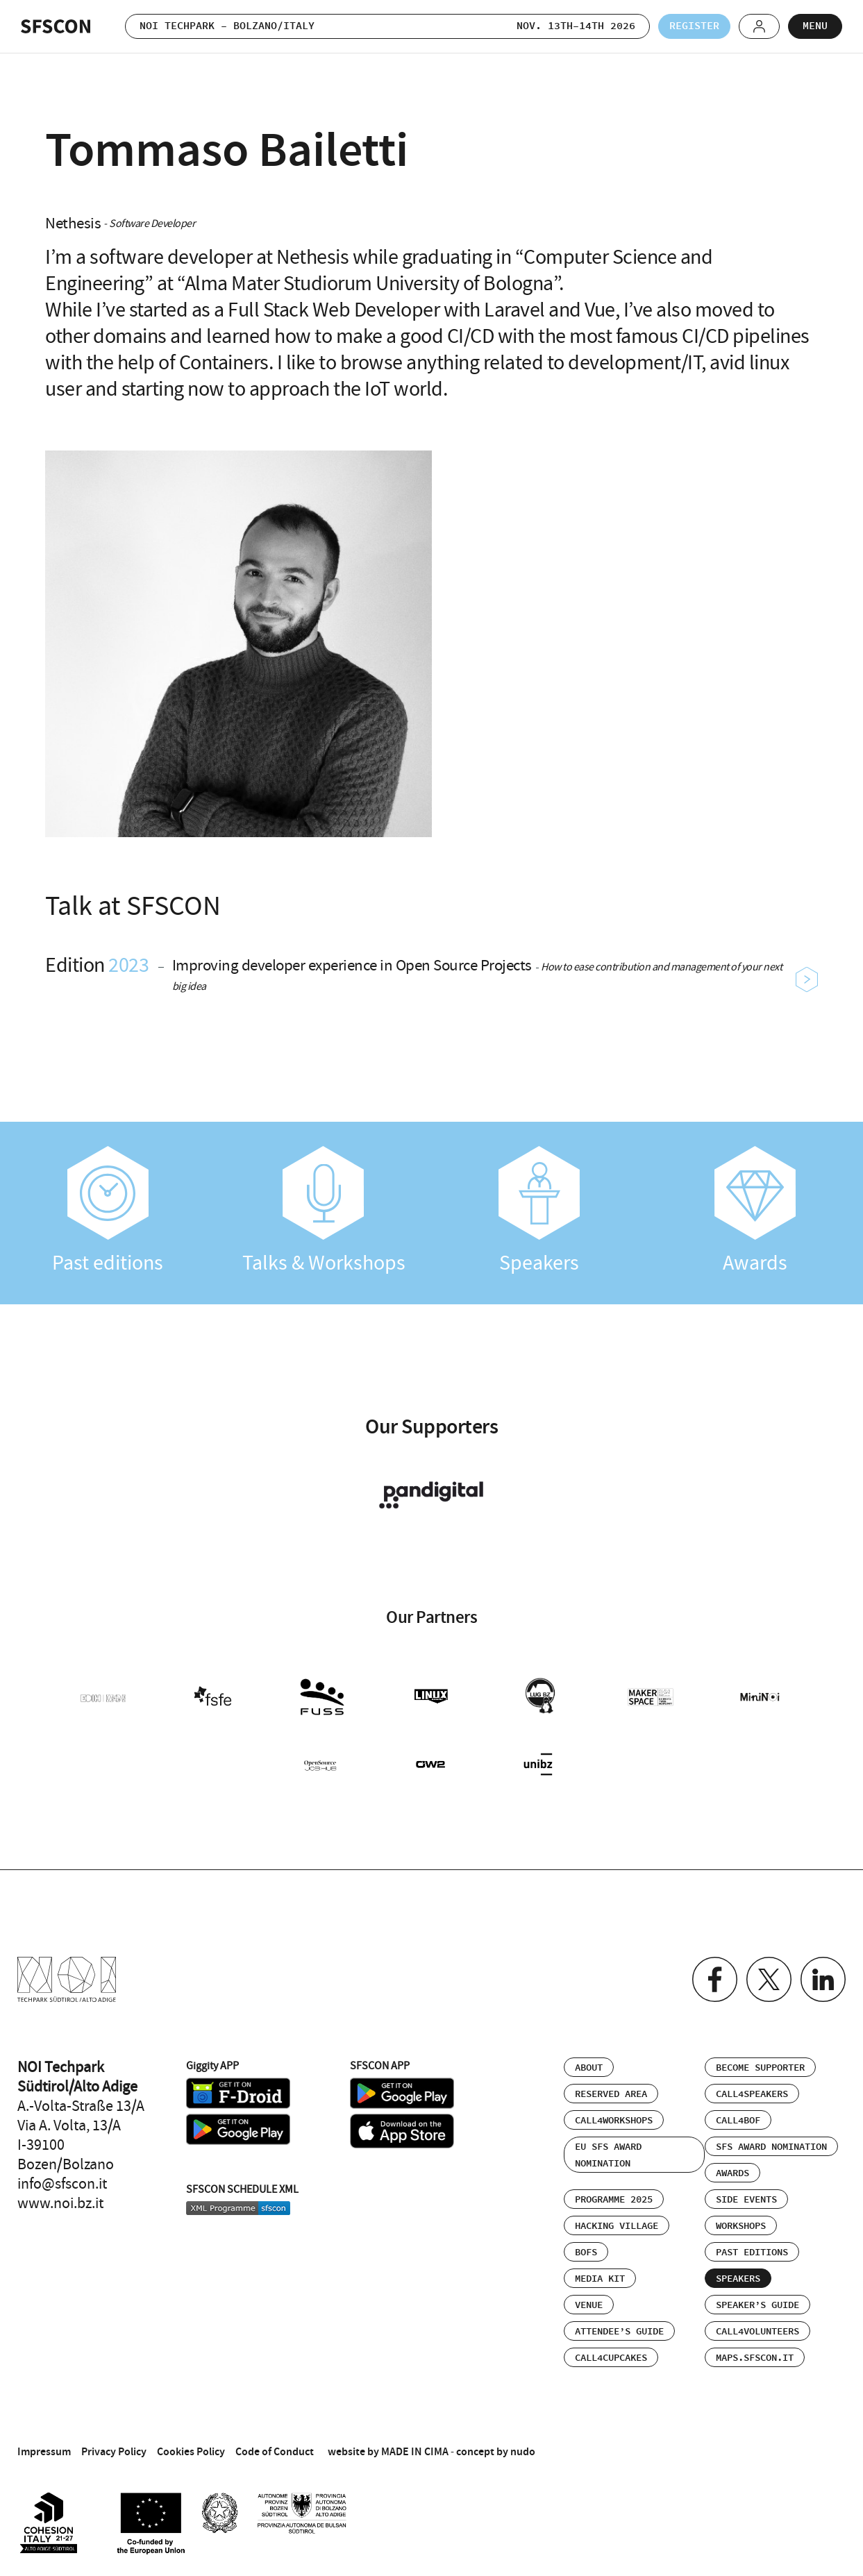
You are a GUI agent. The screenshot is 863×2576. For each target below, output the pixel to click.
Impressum (44, 2451)
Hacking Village (616, 2226)
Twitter (768, 1979)
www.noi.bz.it (60, 2203)
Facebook (714, 1979)
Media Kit (600, 2279)
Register (694, 26)
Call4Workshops (614, 2121)
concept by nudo (495, 2451)
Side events (746, 2200)
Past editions (108, 1211)
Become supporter (760, 2068)
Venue (589, 2305)
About (589, 2068)
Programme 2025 (614, 2200)
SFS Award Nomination (771, 2147)
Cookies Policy (191, 2451)
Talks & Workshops (323, 1211)
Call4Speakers (752, 2094)
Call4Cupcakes (611, 2358)
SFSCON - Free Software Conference (55, 26)
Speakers (539, 1211)
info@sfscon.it (62, 2184)
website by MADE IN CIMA (388, 2451)
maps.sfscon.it (755, 2358)
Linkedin (823, 1979)
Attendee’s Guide (619, 2332)
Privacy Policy (113, 2451)
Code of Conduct (274, 2451)
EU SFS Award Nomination (608, 2155)
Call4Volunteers (757, 2332)
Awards (755, 1211)
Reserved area (611, 2094)
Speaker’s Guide (757, 2305)
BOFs (586, 2252)
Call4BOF (738, 2121)
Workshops (741, 2226)
